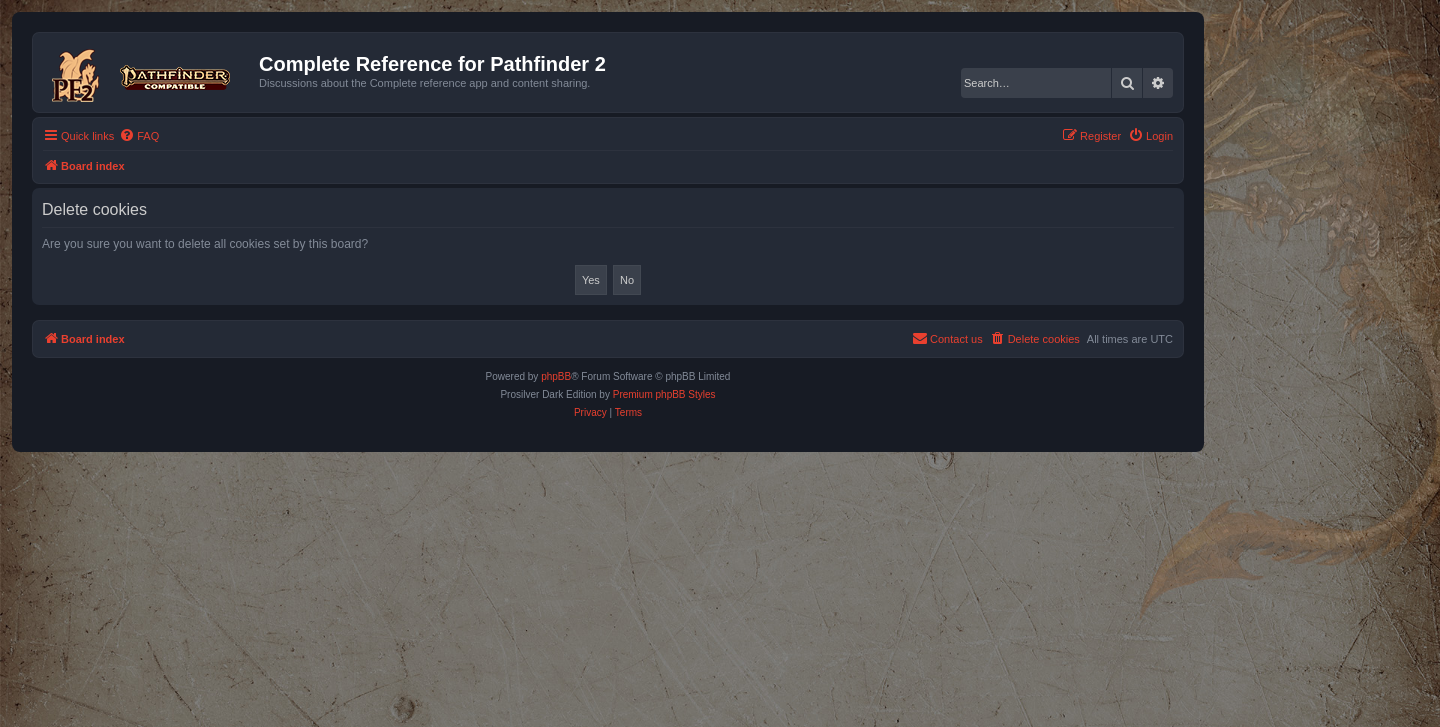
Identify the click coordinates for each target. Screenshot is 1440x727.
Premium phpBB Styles (664, 394)
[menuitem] (139, 136)
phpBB (556, 376)
